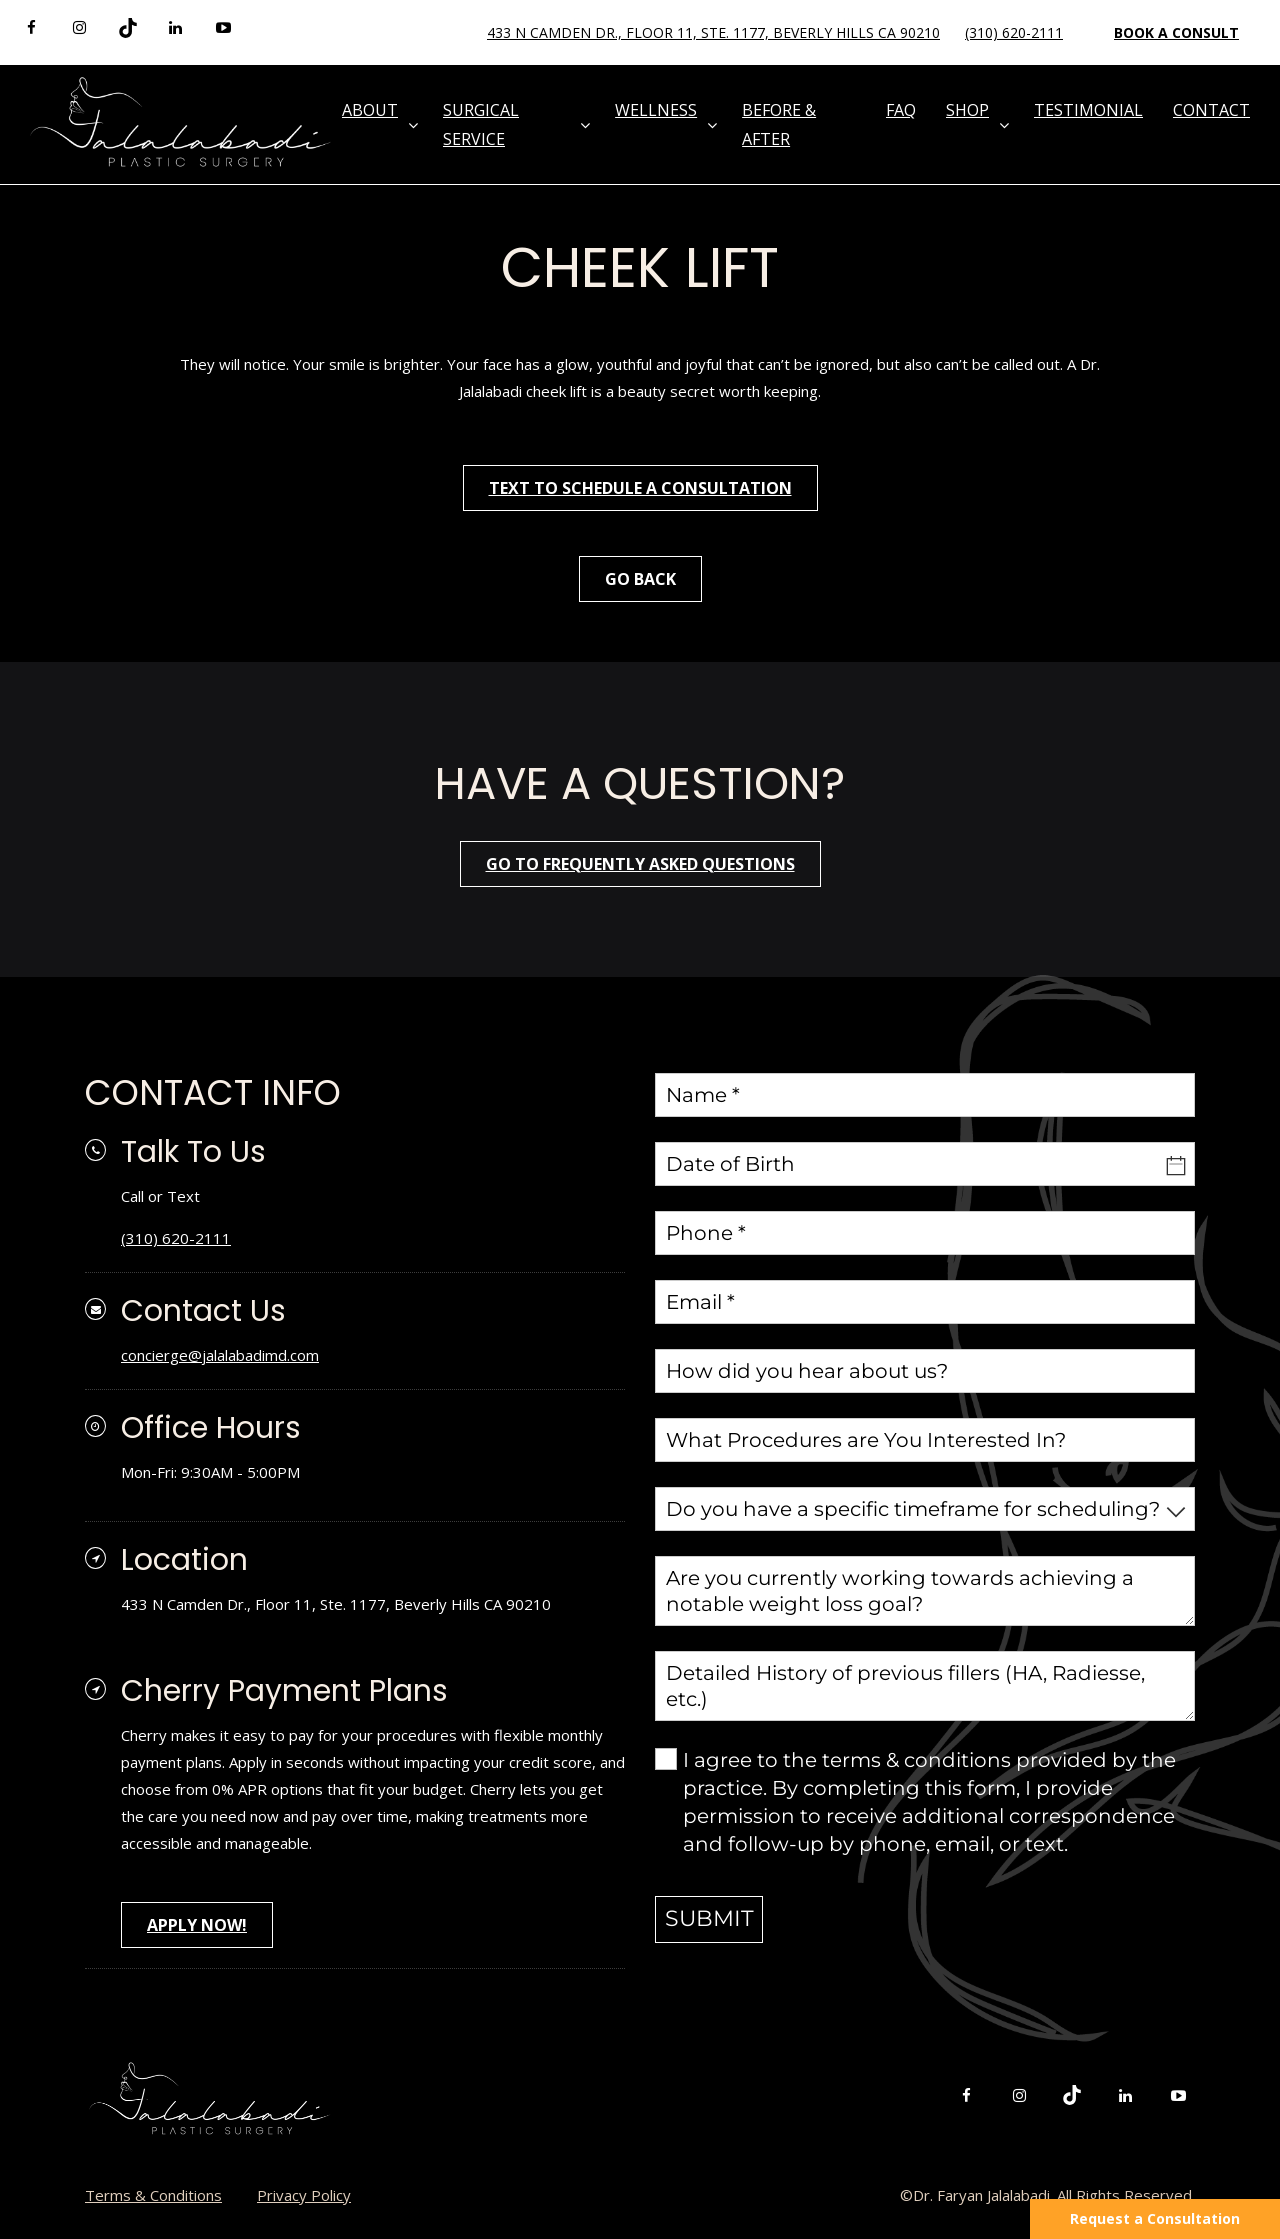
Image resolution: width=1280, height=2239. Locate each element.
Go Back (640, 579)
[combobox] (925, 1509)
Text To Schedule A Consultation (640, 488)
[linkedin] (175, 27)
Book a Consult (1176, 32)
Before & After (779, 124)
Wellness (656, 110)
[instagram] (79, 27)
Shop (967, 110)
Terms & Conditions (153, 2195)
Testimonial (1088, 110)
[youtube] (223, 27)
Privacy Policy (304, 2195)
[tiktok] (128, 27)
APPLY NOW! (197, 1925)
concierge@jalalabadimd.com (220, 1355)
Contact (1211, 110)
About (370, 110)
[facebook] (31, 27)
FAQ (901, 110)
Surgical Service (481, 124)
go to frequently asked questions (640, 864)
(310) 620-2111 (1014, 32)
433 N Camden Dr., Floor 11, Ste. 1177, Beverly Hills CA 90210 (713, 32)
